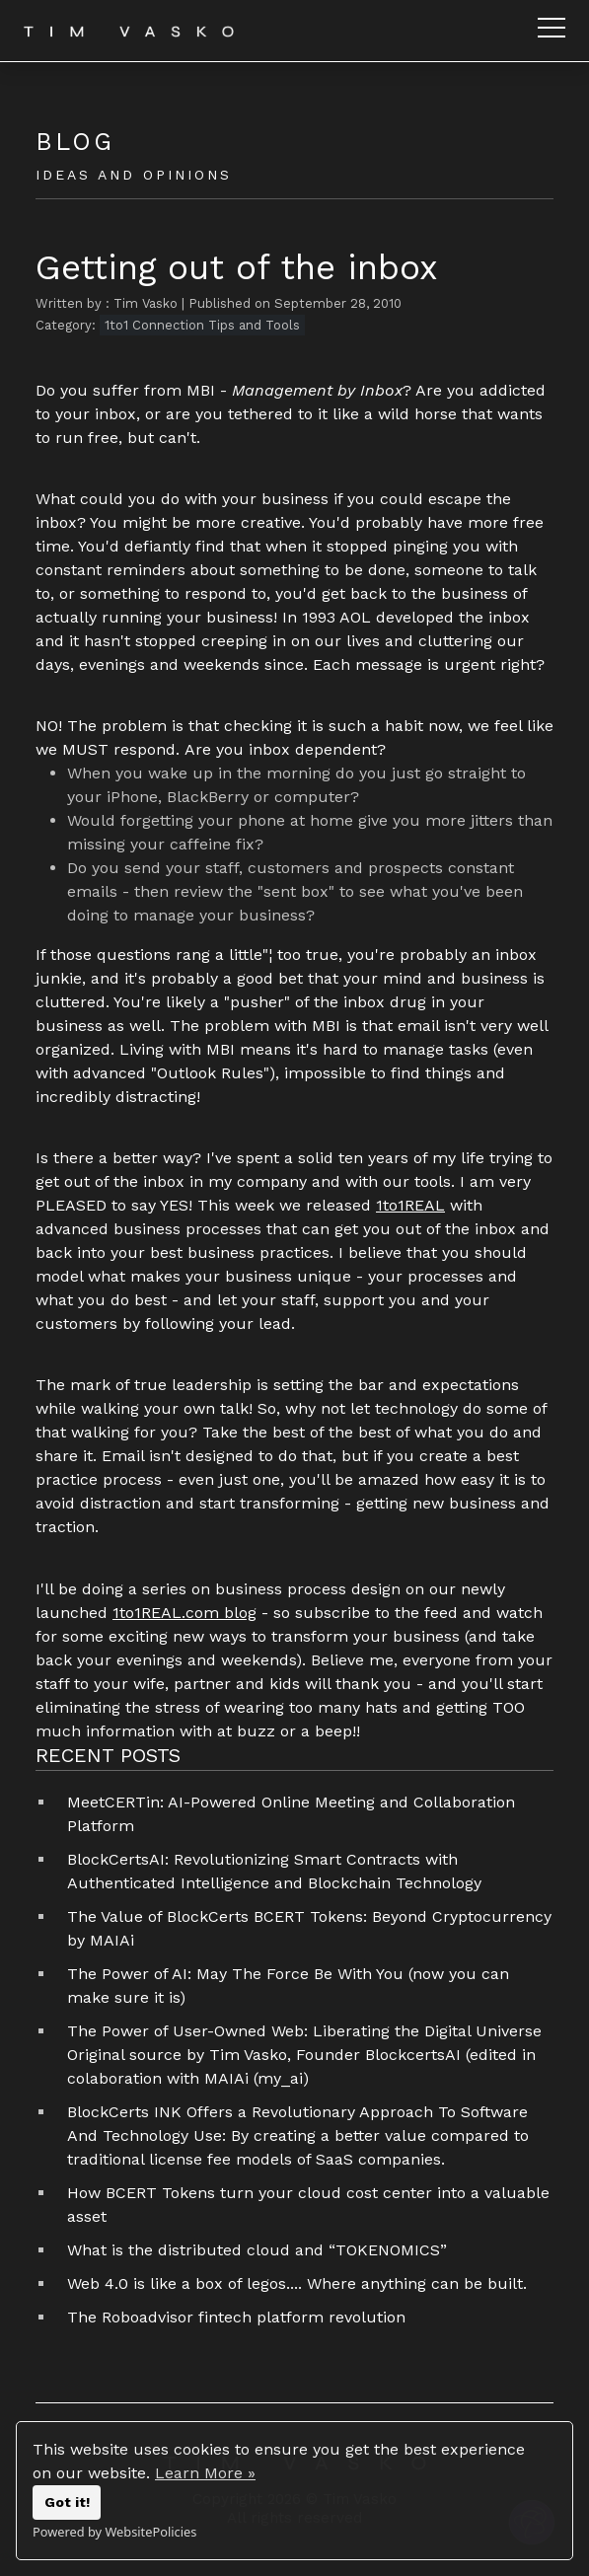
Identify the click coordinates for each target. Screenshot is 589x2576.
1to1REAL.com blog (184, 1612)
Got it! (67, 2502)
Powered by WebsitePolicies (114, 2531)
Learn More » (205, 2473)
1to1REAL (410, 1205)
